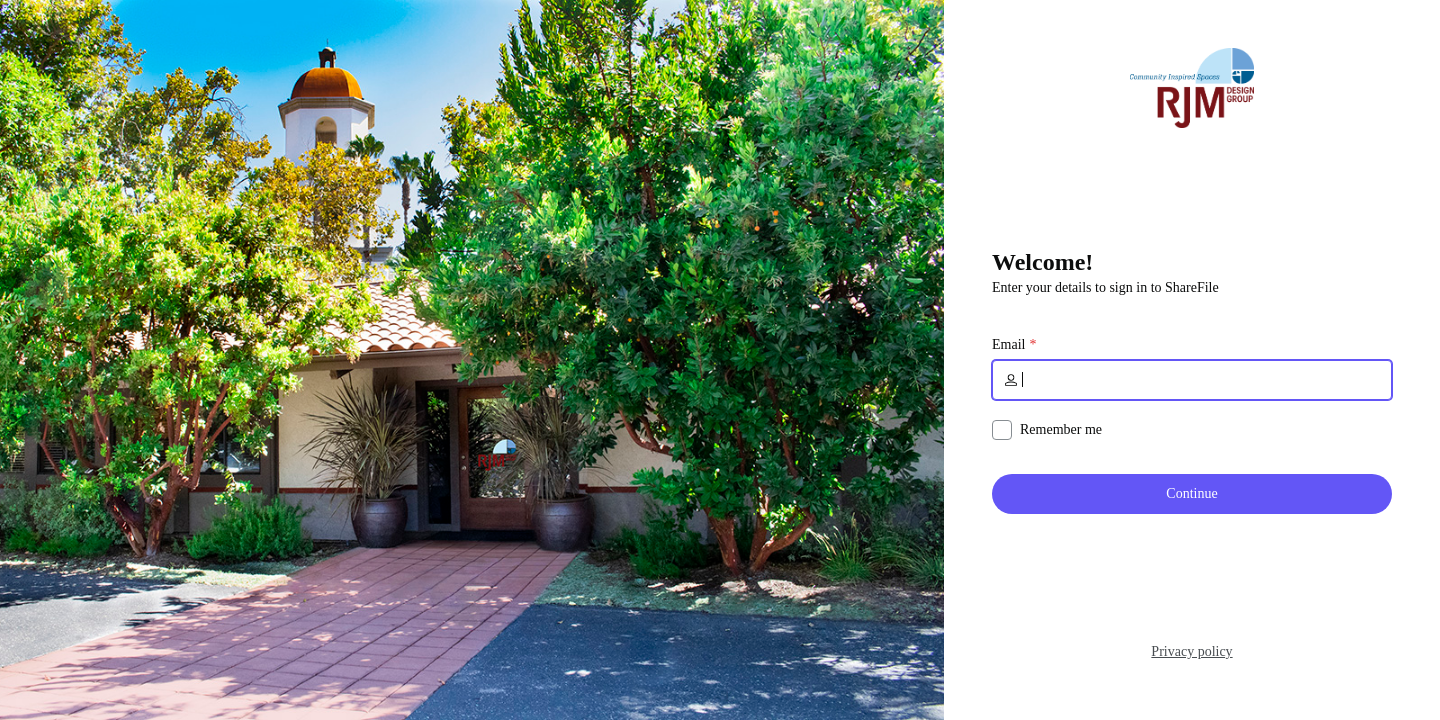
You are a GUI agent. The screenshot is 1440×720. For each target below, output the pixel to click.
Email (1008, 345)
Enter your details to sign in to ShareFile (1105, 287)
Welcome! (1042, 262)
